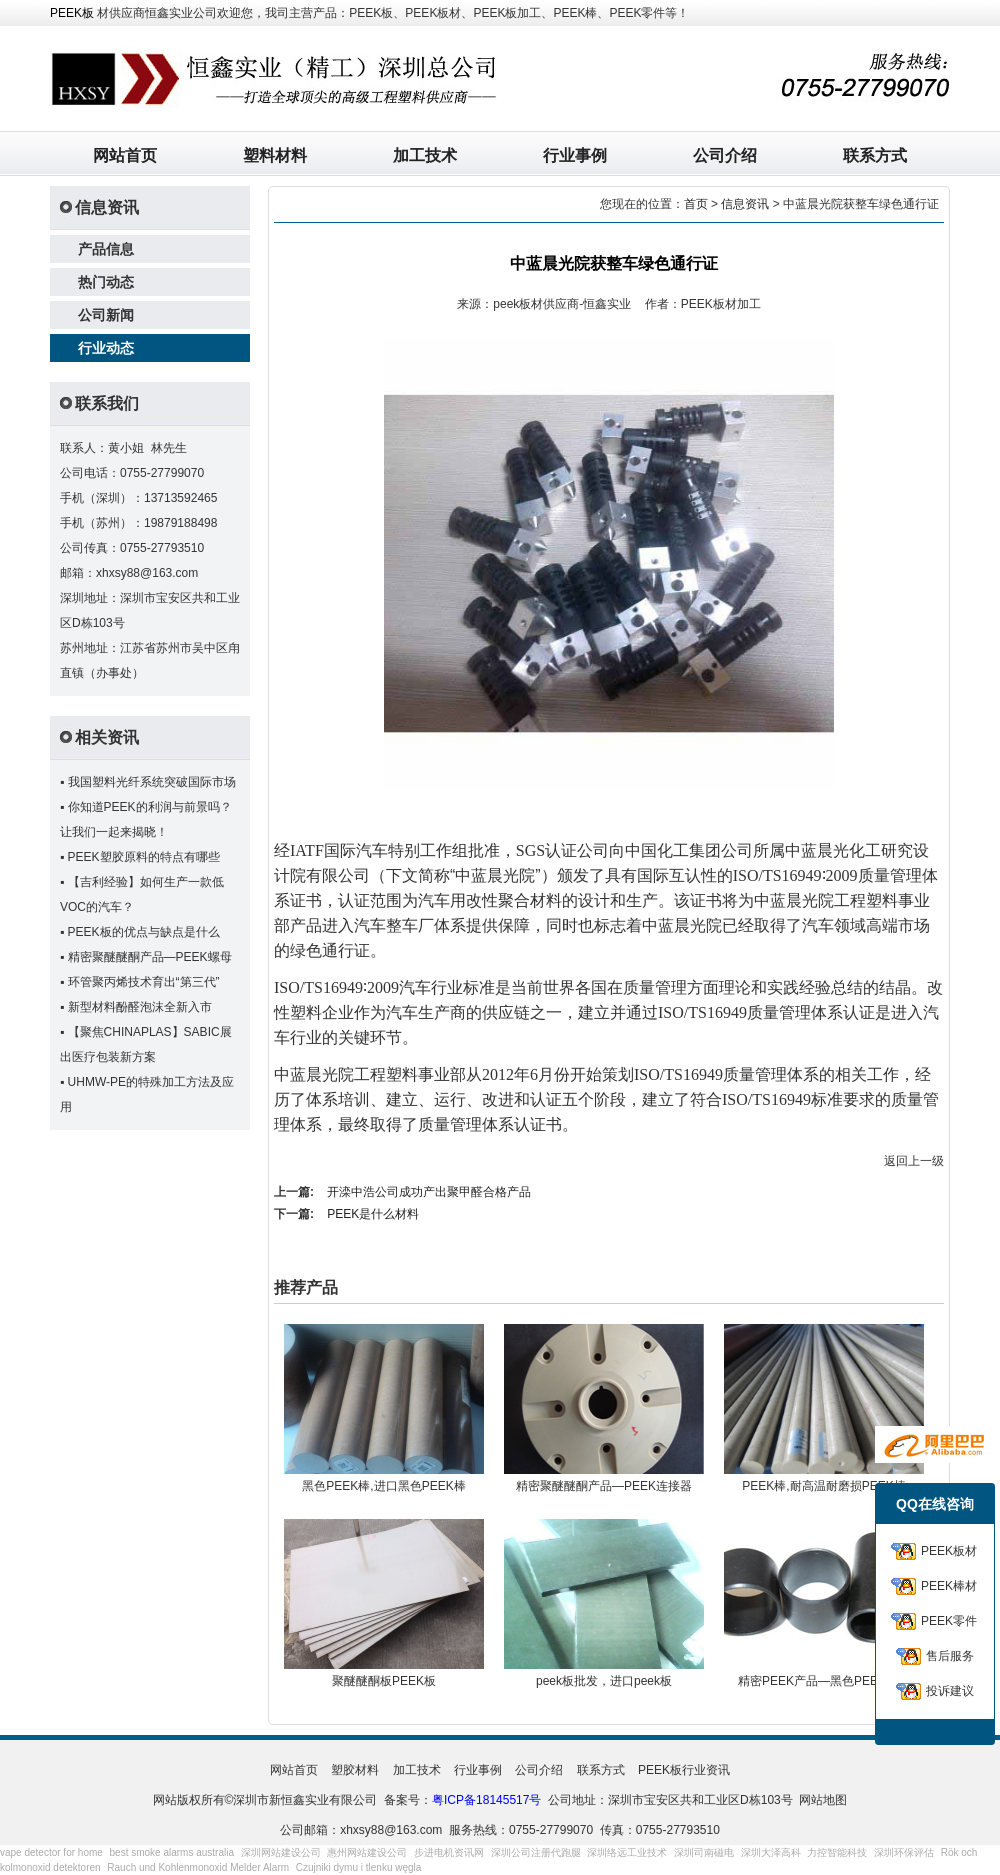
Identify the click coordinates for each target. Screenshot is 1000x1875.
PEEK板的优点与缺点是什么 (144, 932)
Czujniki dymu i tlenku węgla (359, 1867)
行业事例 (575, 155)
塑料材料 (275, 155)
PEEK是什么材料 (373, 1214)
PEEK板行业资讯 (684, 1770)
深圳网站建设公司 (281, 1852)
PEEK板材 (949, 1551)
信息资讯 (745, 204)
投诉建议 (950, 1691)
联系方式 (875, 155)
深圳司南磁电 (704, 1852)
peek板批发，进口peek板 (604, 1681)
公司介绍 (725, 155)
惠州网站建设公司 (367, 1852)
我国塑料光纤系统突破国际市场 (152, 782)
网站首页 (125, 155)
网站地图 (823, 1800)
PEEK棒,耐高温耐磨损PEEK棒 (823, 1486)
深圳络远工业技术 (627, 1852)
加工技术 (425, 155)
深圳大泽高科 (771, 1852)
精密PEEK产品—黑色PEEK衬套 (824, 1681)
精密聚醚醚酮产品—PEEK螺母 (150, 957)
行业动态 (106, 348)
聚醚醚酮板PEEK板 (384, 1681)
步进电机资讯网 (449, 1852)
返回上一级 (914, 1161)
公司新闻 (106, 315)
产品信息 (106, 249)
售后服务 (950, 1656)
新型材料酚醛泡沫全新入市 (140, 1007)
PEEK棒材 (949, 1586)
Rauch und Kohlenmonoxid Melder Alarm (198, 1867)
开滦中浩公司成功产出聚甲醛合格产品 (429, 1192)
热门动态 (106, 282)
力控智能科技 (837, 1852)
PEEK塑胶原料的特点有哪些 (144, 857)
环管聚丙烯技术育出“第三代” (144, 982)
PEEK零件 (949, 1621)
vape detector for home (51, 1852)
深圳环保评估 (904, 1852)
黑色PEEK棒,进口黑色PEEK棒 (383, 1486)
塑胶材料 (355, 1770)
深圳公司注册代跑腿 (536, 1852)
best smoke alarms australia (172, 1852)
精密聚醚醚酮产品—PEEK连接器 (604, 1486)
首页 (696, 204)
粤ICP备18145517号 (486, 1800)
